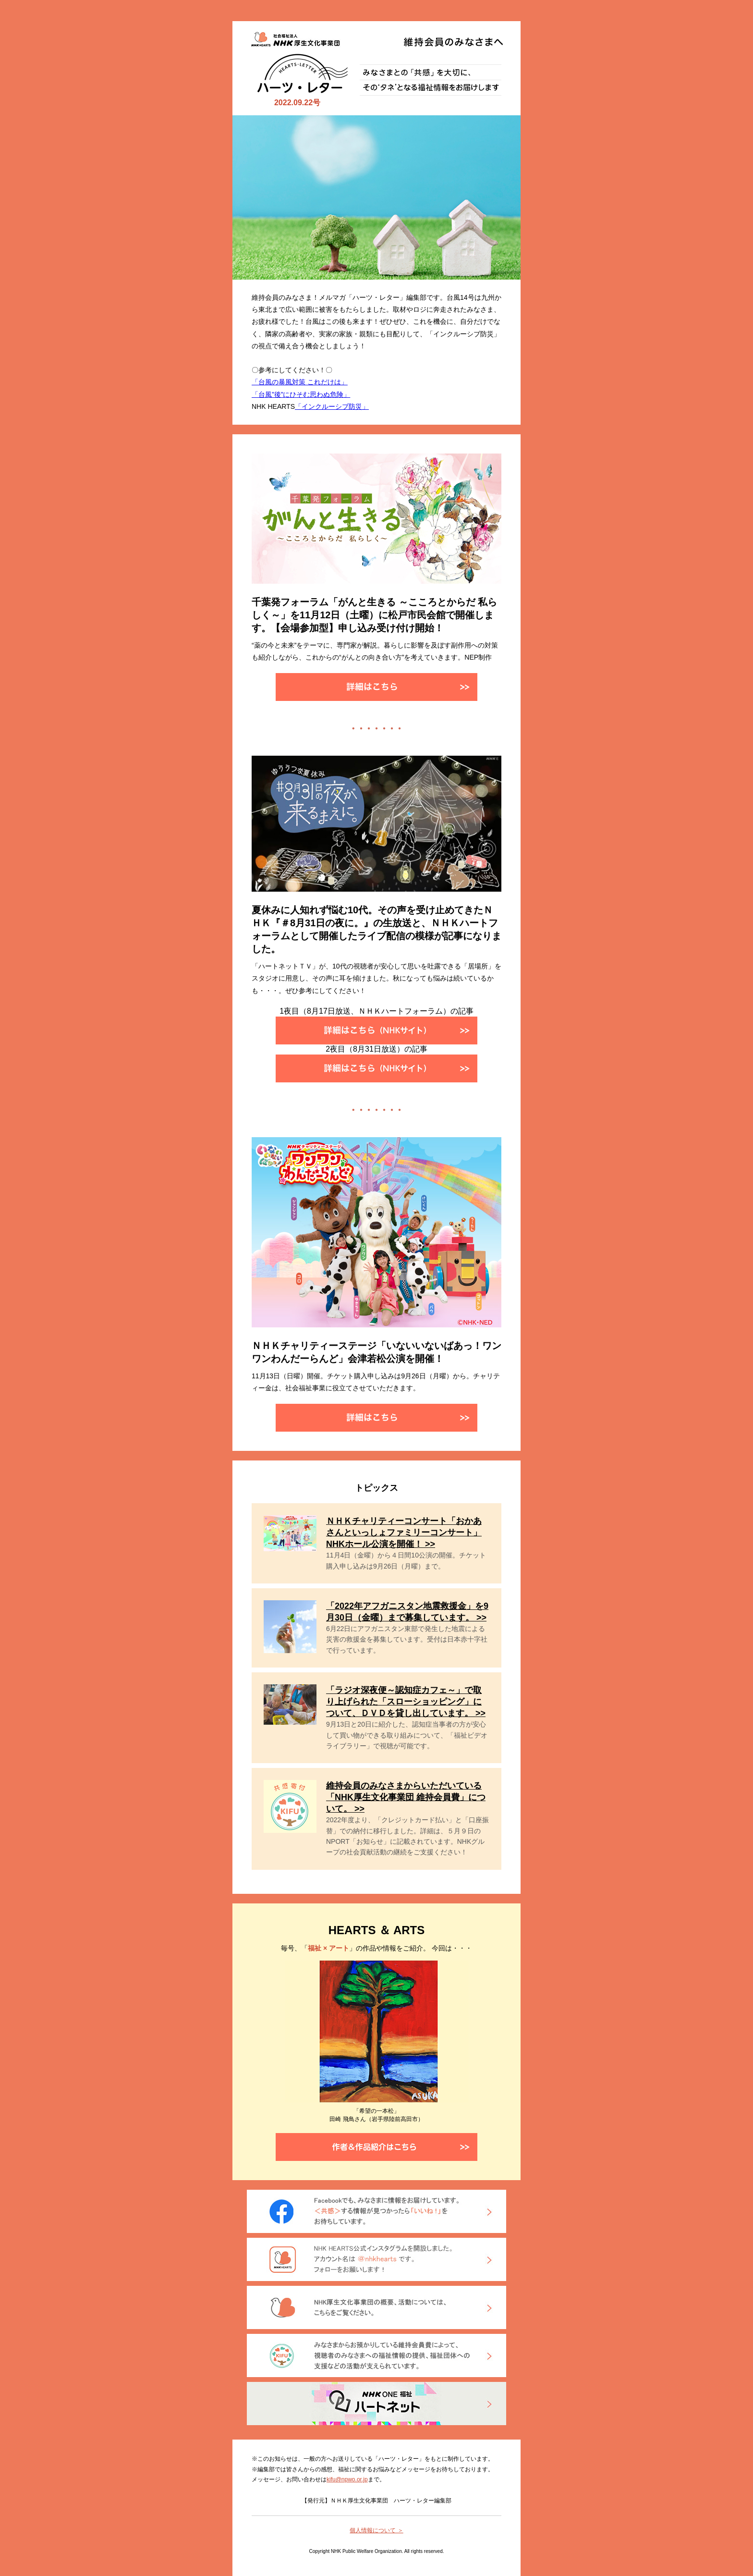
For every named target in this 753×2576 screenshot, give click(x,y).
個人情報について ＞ (376, 2530)
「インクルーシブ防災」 (332, 406)
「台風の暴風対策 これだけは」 (300, 382)
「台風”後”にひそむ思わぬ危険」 (301, 394)
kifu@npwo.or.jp (347, 2479)
